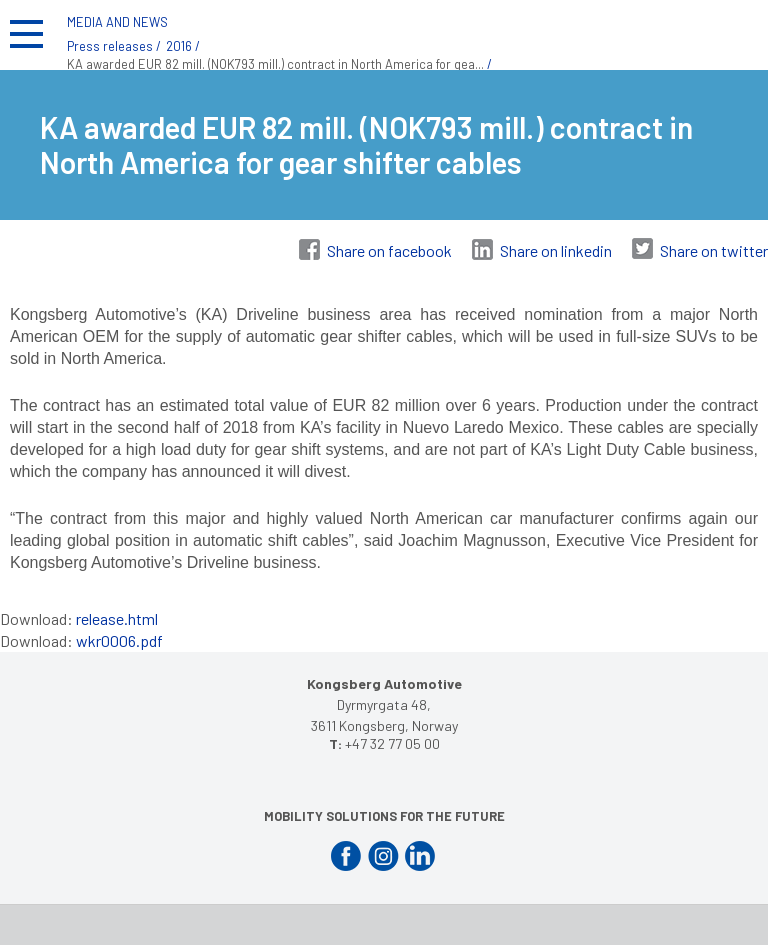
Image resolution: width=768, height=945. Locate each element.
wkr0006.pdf (119, 640)
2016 (179, 46)
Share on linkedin (556, 250)
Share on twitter (714, 250)
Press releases (110, 46)
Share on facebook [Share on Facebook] (389, 250)
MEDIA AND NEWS (117, 22)
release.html (117, 618)
